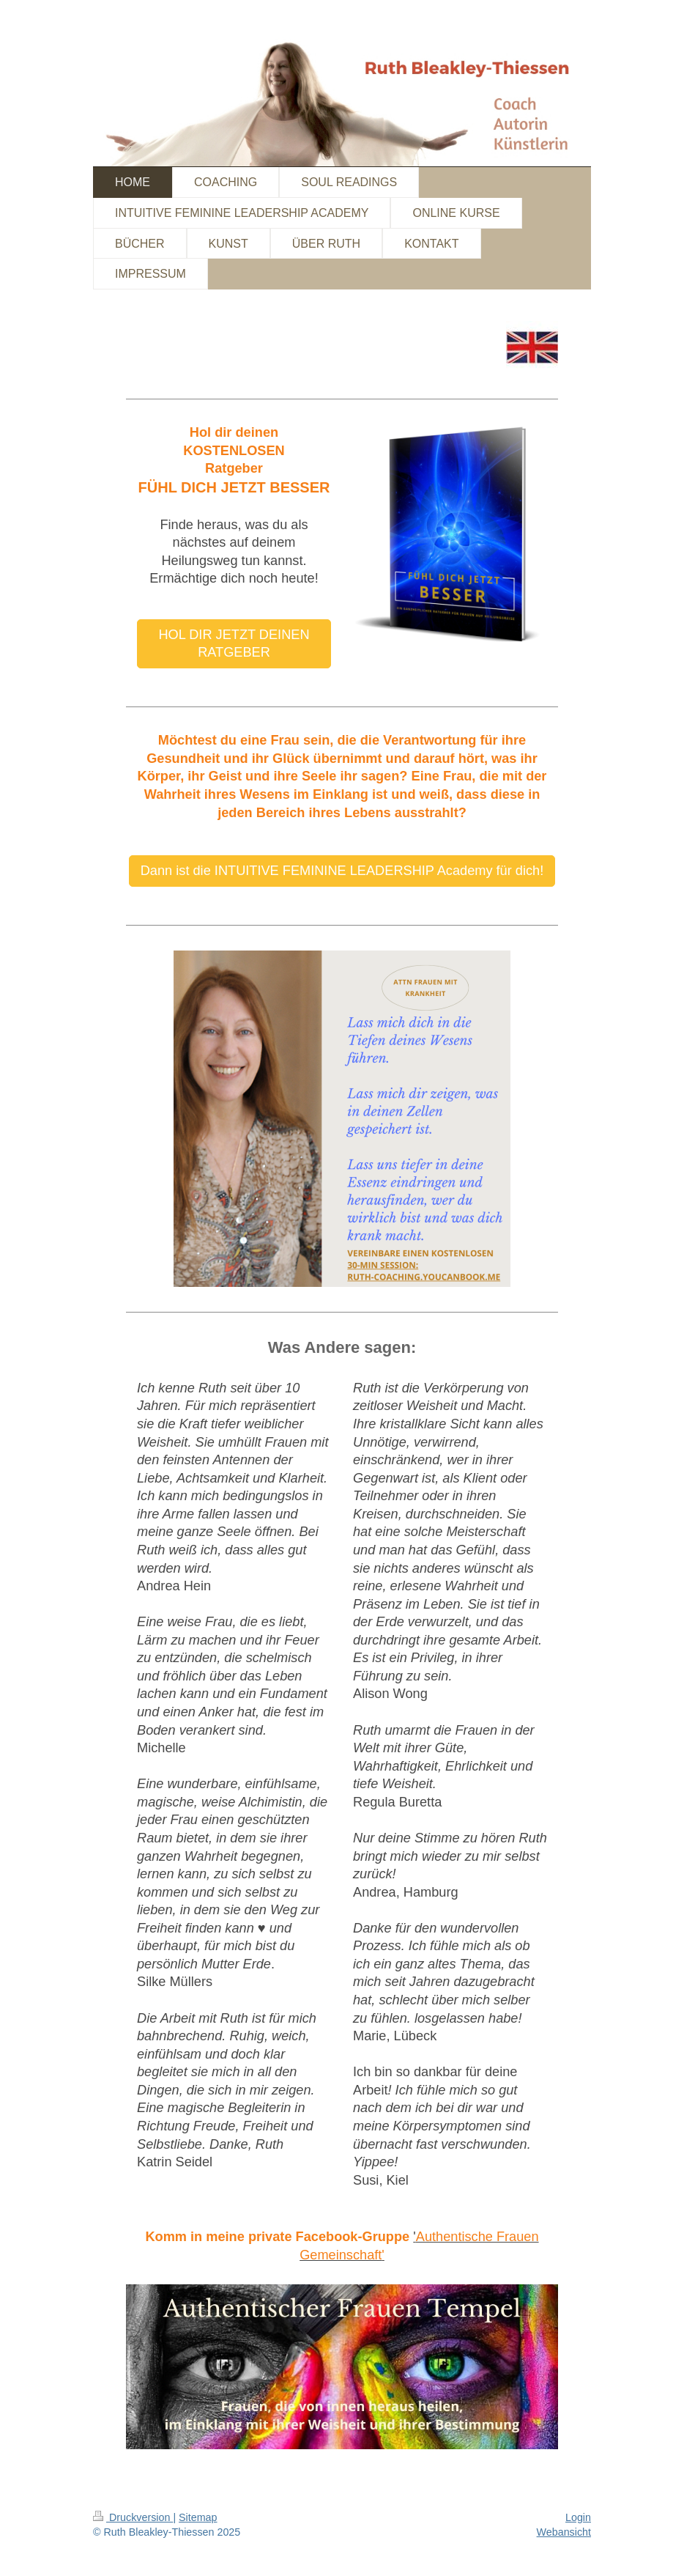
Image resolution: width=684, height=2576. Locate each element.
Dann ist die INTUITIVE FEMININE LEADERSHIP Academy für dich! (342, 870)
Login (578, 2517)
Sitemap (198, 2517)
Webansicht (564, 2532)
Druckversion (133, 2517)
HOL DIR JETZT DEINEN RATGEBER (233, 643)
